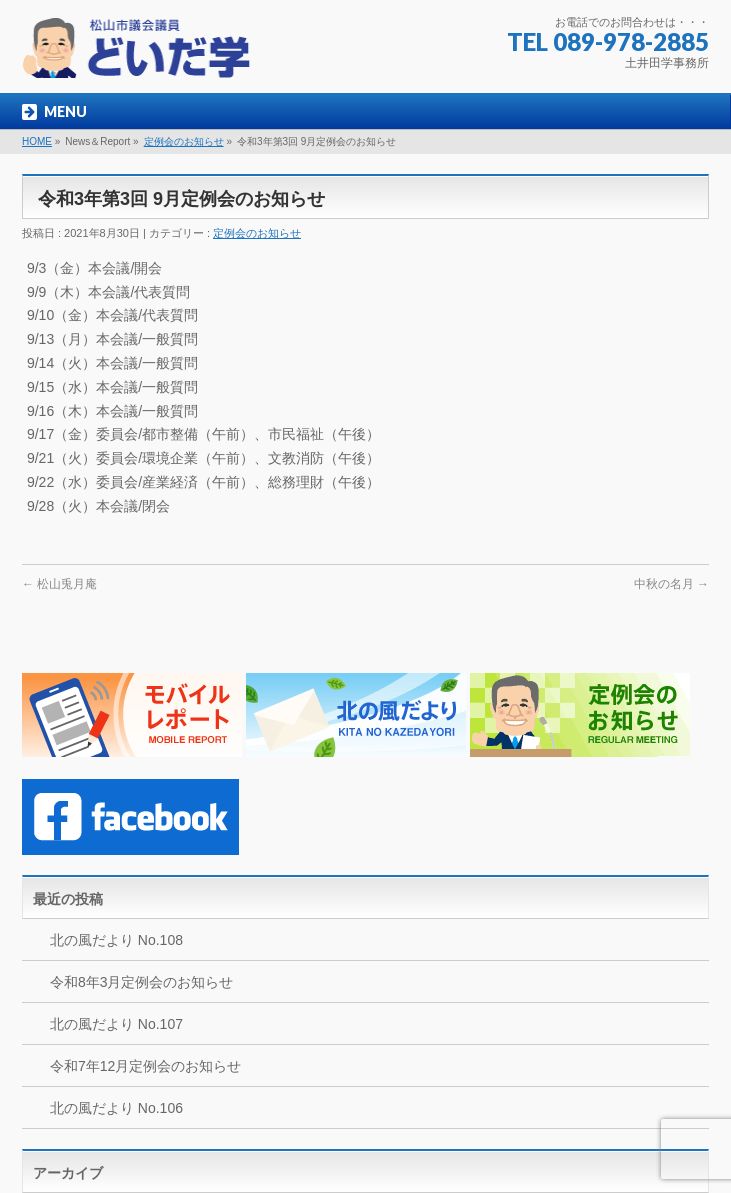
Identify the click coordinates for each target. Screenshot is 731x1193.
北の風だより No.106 (116, 1108)
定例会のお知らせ (184, 141)
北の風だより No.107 (116, 1024)
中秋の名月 (671, 584)
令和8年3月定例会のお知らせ (142, 982)
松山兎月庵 (59, 584)
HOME (37, 141)
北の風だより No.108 (116, 940)
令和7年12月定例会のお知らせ (145, 1066)
